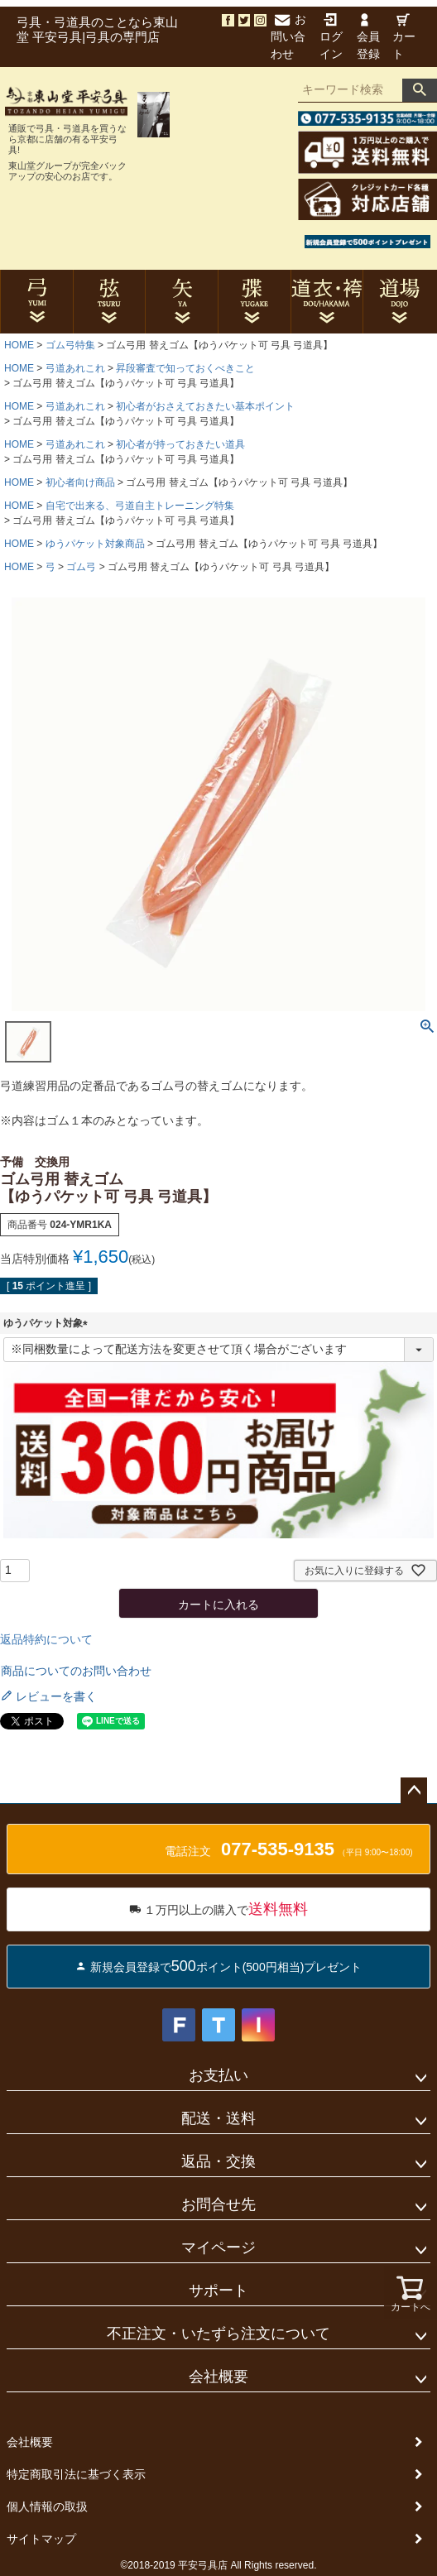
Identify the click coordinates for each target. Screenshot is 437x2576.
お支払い (218, 2075)
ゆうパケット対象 (48, 1323)
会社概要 (218, 2376)
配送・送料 (218, 2118)
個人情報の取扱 (47, 2506)
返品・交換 (218, 2161)
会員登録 (368, 36)
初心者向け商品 (80, 482)
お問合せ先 (218, 2204)
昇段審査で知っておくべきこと (185, 368)
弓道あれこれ (75, 368)
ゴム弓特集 (70, 345)
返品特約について (46, 1639)
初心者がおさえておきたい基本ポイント (205, 406)
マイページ (218, 2247)
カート (403, 36)
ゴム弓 (81, 567)
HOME (19, 345)
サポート (218, 2290)
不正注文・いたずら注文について (218, 2333)
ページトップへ (414, 1790)
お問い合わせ (288, 36)
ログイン (331, 36)
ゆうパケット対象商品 (95, 543)
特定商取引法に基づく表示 (76, 2474)
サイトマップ (41, 2538)
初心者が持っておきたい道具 (180, 444)
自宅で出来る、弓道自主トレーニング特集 (140, 505)
